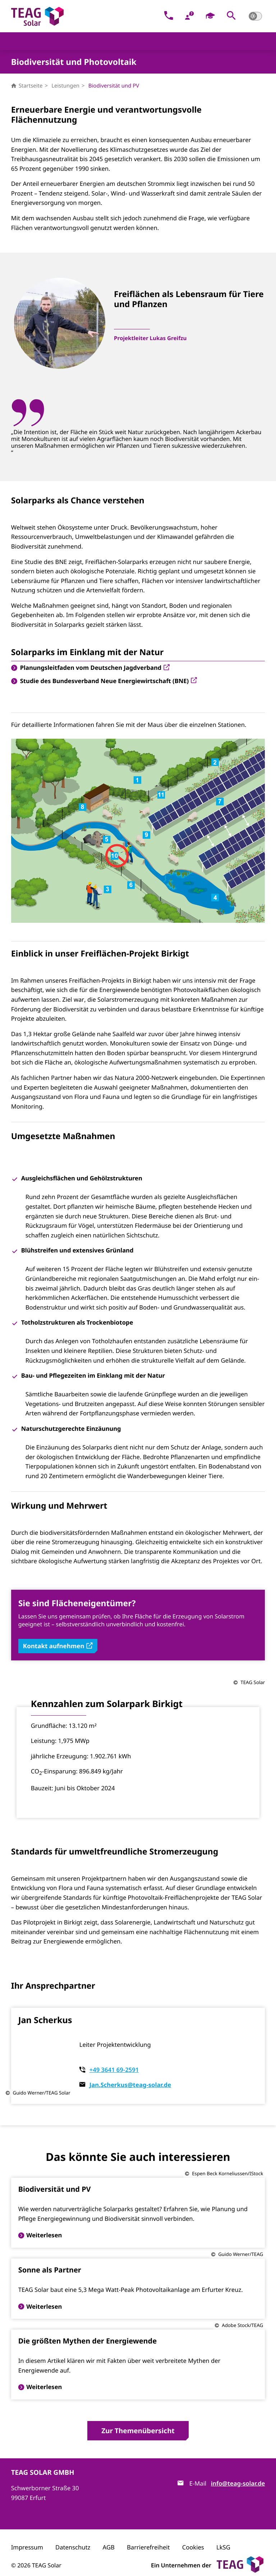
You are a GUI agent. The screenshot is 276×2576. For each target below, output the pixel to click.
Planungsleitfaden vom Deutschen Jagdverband (95, 627)
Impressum (27, 2536)
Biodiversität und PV (113, 85)
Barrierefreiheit (148, 2536)
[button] (231, 16)
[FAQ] (189, 16)
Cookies (193, 2536)
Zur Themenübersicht (137, 2419)
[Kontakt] (168, 16)
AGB (109, 2536)
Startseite (27, 85)
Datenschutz (72, 2536)
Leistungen (65, 85)
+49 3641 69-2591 (114, 2058)
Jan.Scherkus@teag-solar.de (130, 2073)
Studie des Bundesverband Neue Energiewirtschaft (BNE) (108, 640)
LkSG (223, 2536)
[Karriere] (210, 16)
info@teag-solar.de (238, 2472)
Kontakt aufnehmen (58, 1624)
